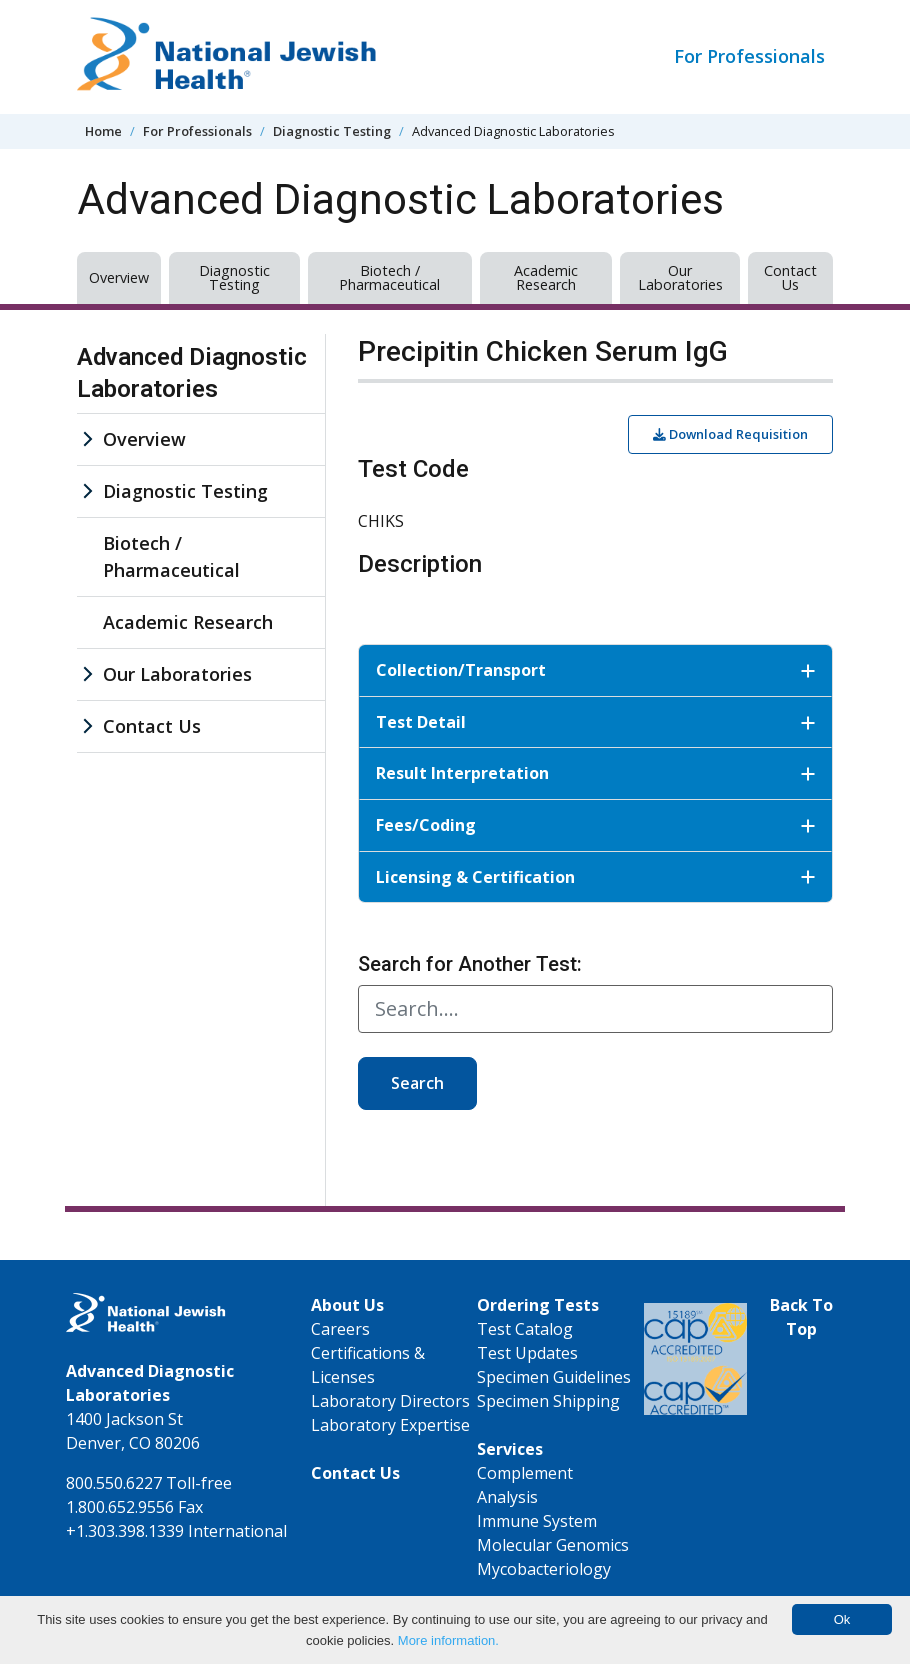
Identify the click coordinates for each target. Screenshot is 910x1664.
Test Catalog (525, 1329)
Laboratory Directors (390, 1401)
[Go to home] (227, 57)
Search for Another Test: (470, 964)
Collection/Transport (595, 670)
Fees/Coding (595, 825)
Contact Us (790, 277)
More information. (448, 1640)
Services (510, 1449)
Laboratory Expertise (390, 1425)
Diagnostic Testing (332, 131)
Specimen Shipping (548, 1401)
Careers (340, 1329)
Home (103, 131)
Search (417, 1083)
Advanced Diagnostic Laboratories (192, 372)
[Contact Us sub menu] (87, 726)
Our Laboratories (680, 277)
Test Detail (595, 722)
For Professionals (749, 56)
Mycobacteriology (544, 1569)
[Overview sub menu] (87, 439)
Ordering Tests (538, 1305)
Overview (119, 277)
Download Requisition (730, 434)
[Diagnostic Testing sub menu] (87, 491)
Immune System (537, 1521)
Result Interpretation (595, 773)
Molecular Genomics (553, 1545)
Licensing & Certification (595, 877)
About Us (347, 1305)
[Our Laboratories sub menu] (87, 674)
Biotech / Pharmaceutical (389, 277)
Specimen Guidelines (554, 1377)
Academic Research (546, 277)
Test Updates (527, 1353)
